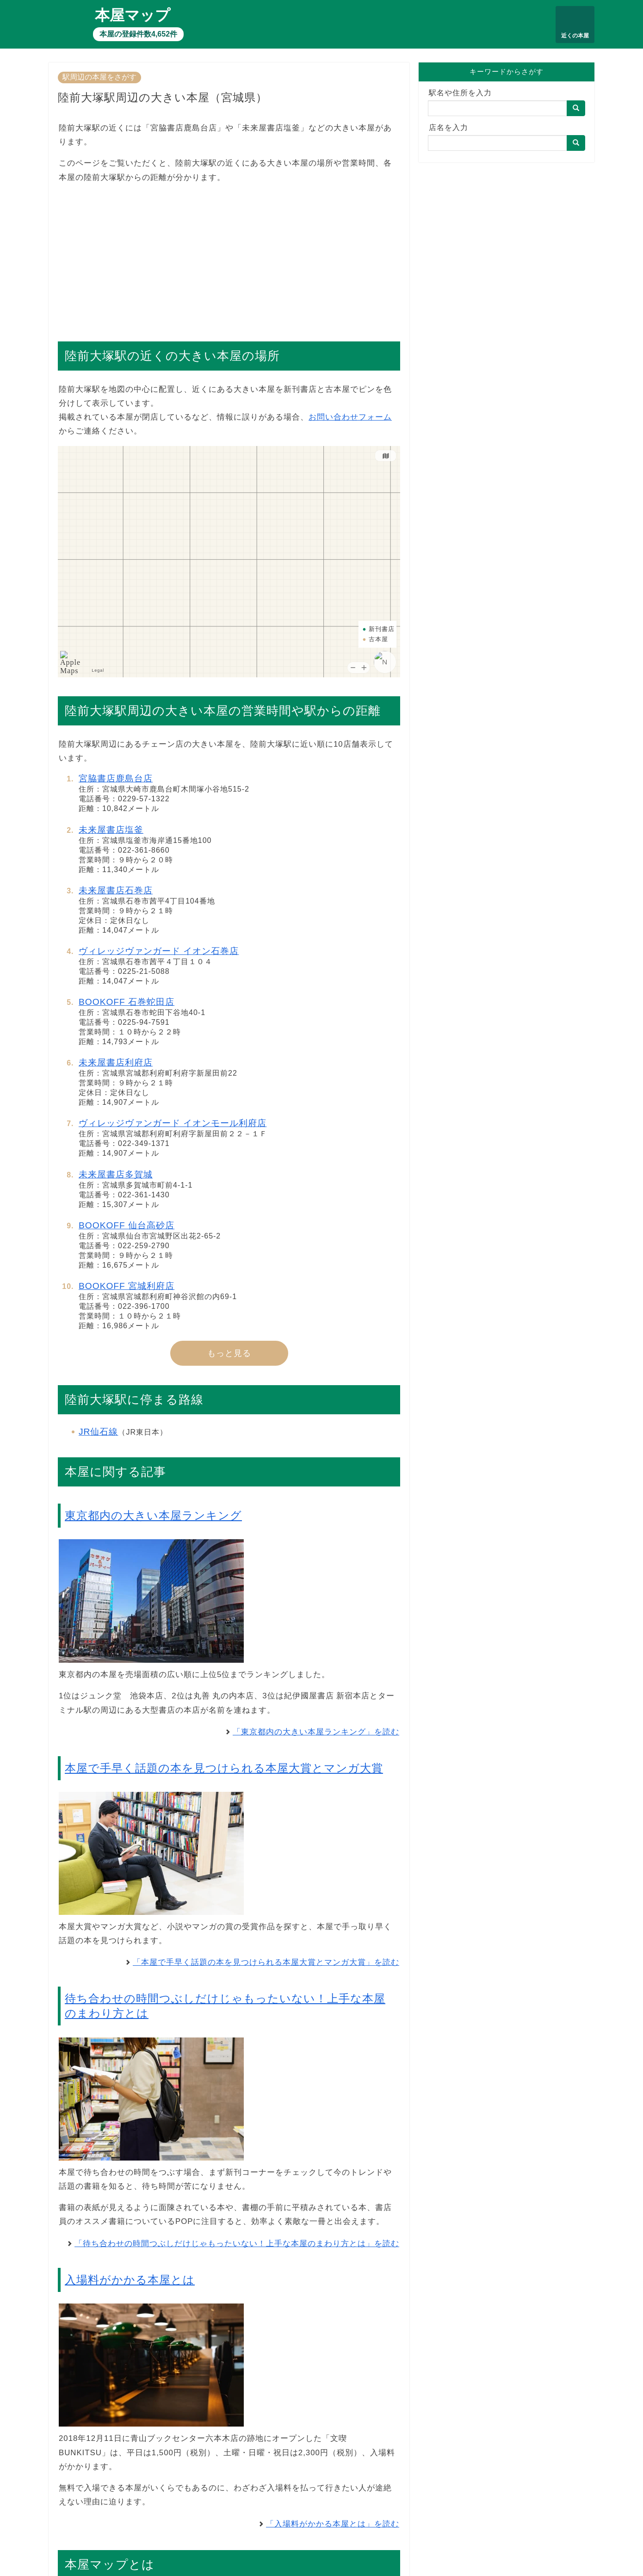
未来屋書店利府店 (116, 1062)
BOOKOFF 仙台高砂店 (126, 1225)
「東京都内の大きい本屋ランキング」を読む (316, 1732)
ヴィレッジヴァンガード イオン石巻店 (159, 951)
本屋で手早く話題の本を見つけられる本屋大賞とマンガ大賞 (224, 1768)
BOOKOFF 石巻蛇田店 (126, 1002)
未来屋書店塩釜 (111, 830)
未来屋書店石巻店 (116, 890)
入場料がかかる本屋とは (130, 2279)
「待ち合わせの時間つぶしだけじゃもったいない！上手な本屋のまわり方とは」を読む (236, 2243)
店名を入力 (448, 127)
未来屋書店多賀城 (116, 1174)
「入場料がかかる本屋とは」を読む (332, 2524)
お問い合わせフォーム (350, 417)
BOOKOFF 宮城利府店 (126, 1286)
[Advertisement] (229, 257)
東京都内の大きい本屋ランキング (153, 1515)
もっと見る (229, 1353)
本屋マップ (132, 15)
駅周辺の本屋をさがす (99, 77)
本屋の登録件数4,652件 (138, 34)
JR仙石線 (98, 1432)
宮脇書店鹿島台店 (116, 778)
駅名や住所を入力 (460, 93)
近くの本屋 (575, 35)
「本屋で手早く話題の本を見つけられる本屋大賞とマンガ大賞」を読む (266, 1962)
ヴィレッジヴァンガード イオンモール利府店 (172, 1123)
